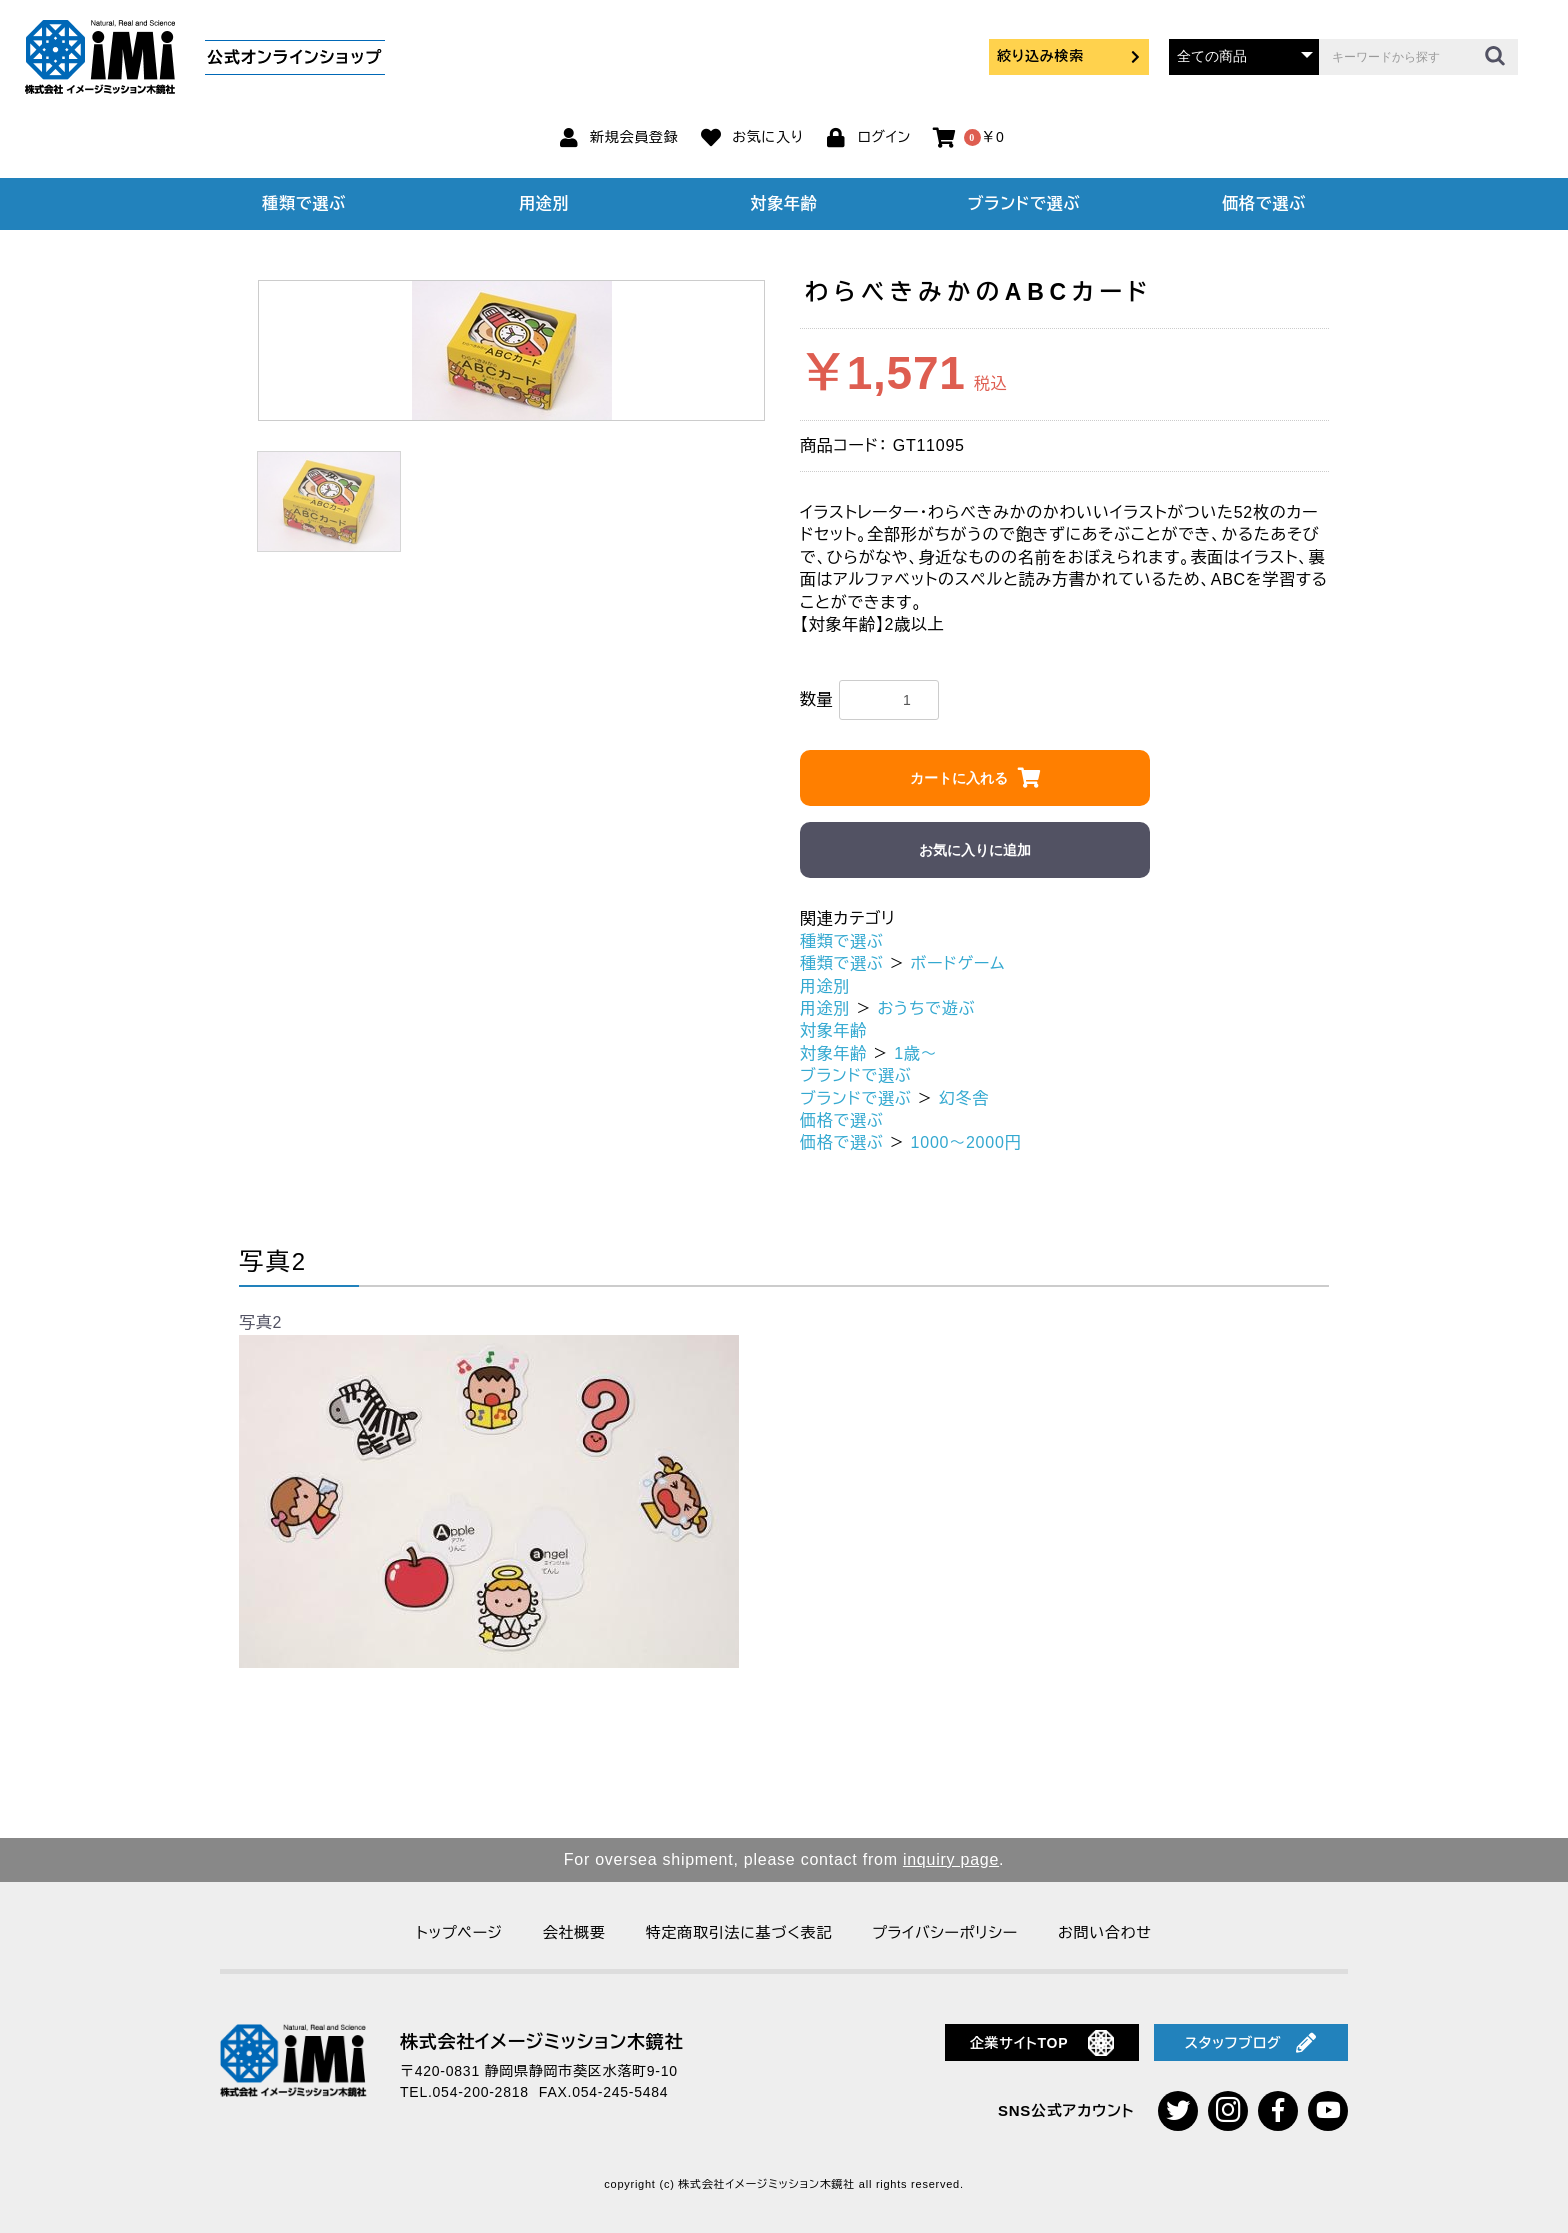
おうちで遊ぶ (926, 1008)
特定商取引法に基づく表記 (739, 1932)
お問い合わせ (1105, 1932)
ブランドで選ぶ (1024, 203)
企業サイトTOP (1042, 2043)
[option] (511, 350)
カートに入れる (959, 778)
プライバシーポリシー (945, 1932)
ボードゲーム (958, 963)
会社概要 (574, 1932)
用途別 (544, 203)
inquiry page (951, 1859)
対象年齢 (784, 203)
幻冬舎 (964, 1098)
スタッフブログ (1251, 2043)
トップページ (459, 1932)
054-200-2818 (481, 2092)
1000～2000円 (966, 1142)
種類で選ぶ (304, 203)
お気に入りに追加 (975, 850)
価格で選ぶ (1264, 203)
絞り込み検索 (1069, 56)
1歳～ (915, 1053)
